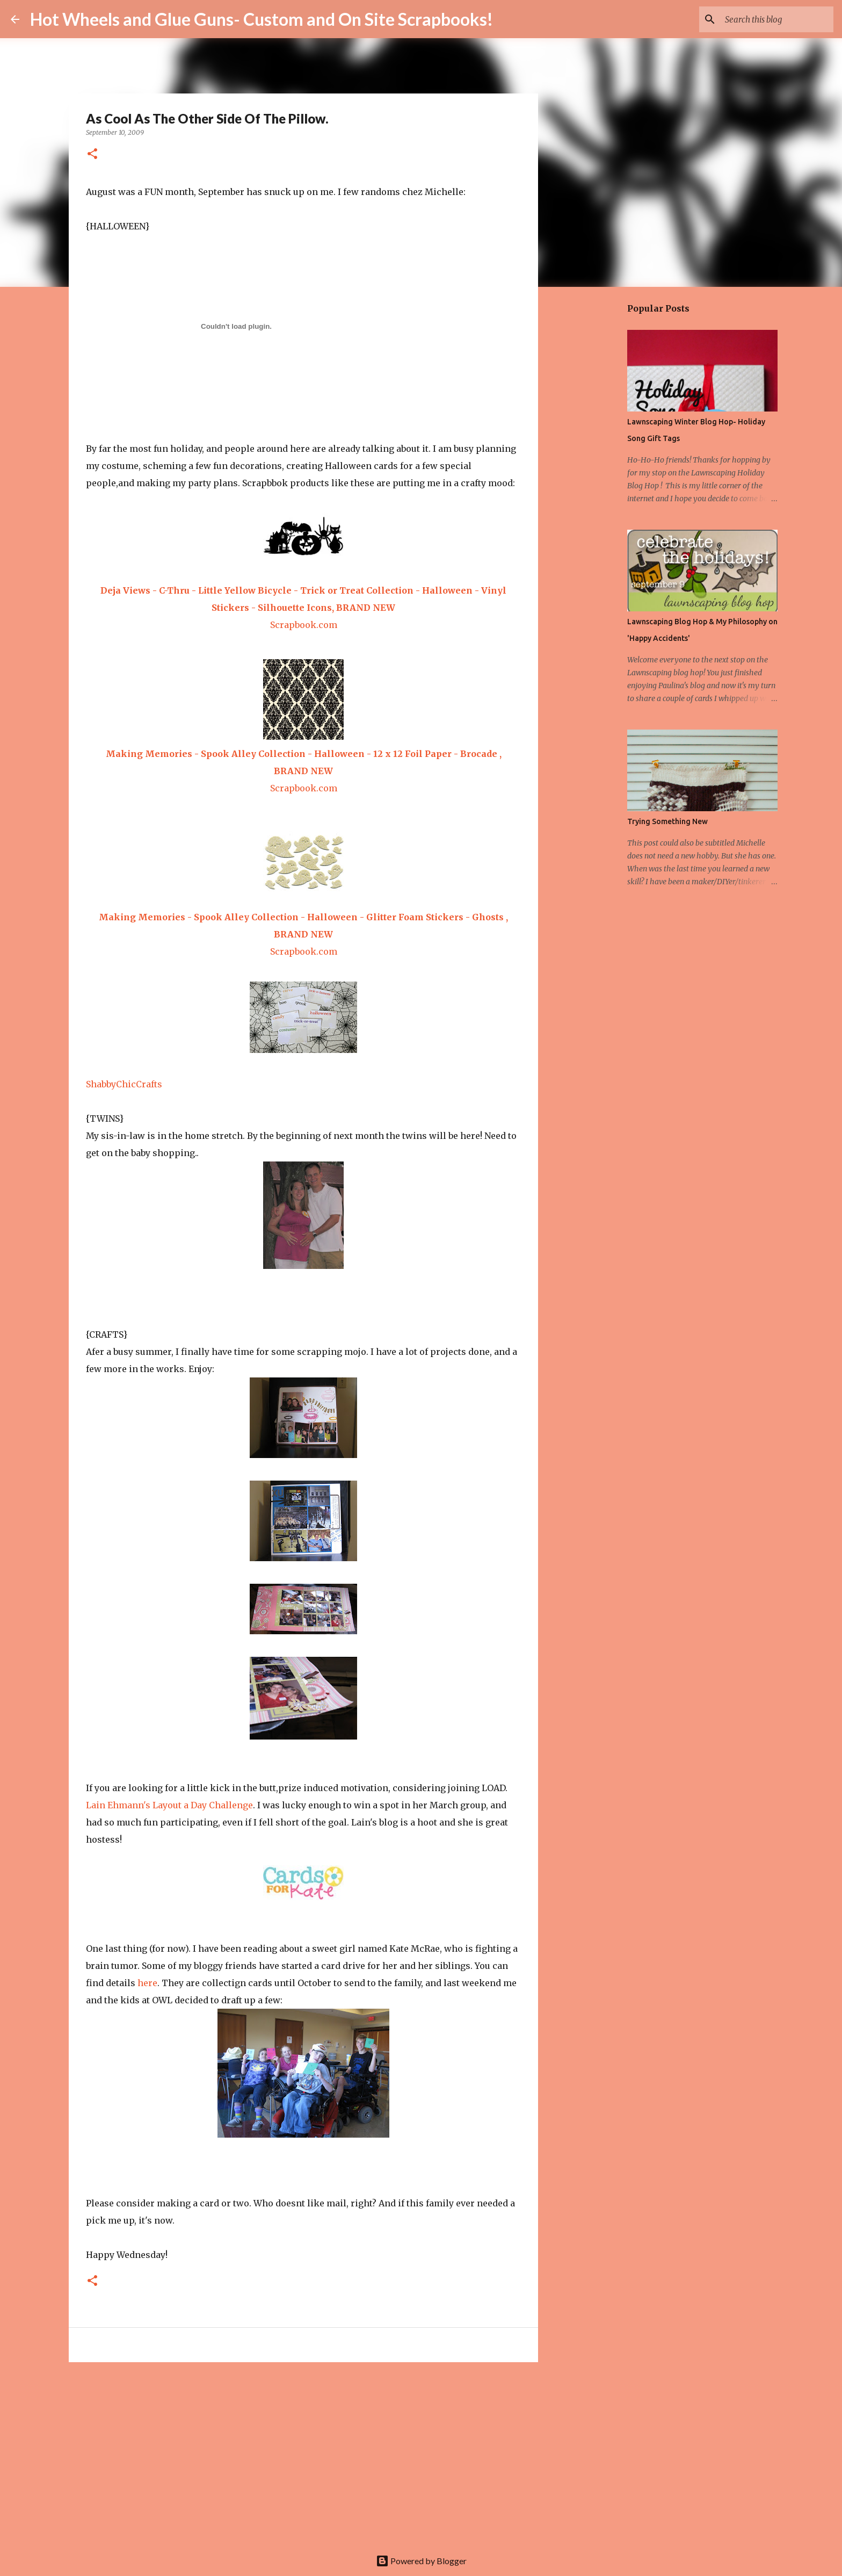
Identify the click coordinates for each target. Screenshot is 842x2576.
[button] (92, 154)
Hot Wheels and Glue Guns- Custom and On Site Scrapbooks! (261, 19)
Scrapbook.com (303, 624)
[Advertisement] (303, 2453)
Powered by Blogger (421, 2561)
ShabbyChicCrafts (124, 1084)
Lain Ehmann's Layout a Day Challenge (169, 1805)
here (147, 1983)
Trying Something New (667, 821)
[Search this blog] (777, 19)
